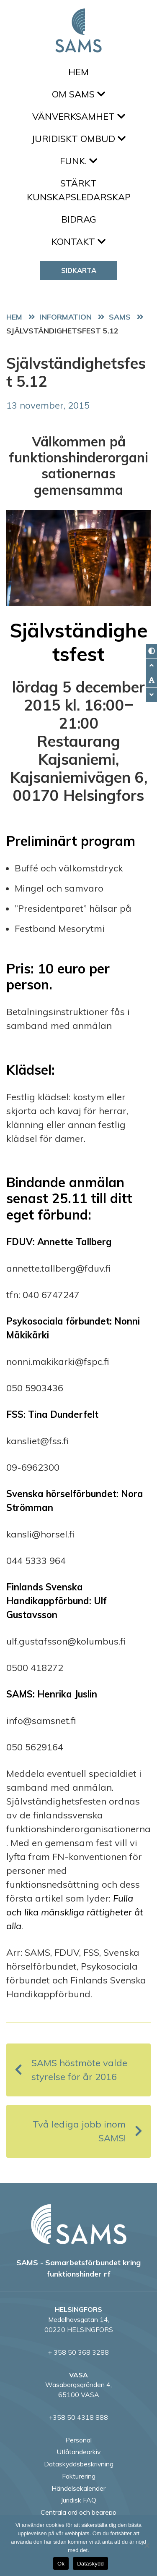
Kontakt (78, 241)
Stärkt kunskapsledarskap (79, 190)
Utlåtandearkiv (78, 2451)
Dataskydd (90, 2563)
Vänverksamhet (78, 116)
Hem (78, 72)
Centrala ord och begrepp (78, 2512)
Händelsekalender (78, 2488)
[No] (146, 2545)
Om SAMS (78, 94)
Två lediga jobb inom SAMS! (87, 2131)
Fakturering (78, 2476)
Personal (78, 2440)
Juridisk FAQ (78, 2500)
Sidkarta (78, 270)
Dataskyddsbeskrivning (78, 2464)
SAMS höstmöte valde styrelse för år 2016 (71, 2070)
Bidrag (78, 219)
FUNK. (78, 161)
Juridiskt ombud (78, 138)
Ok (60, 2563)
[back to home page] (78, 2224)
